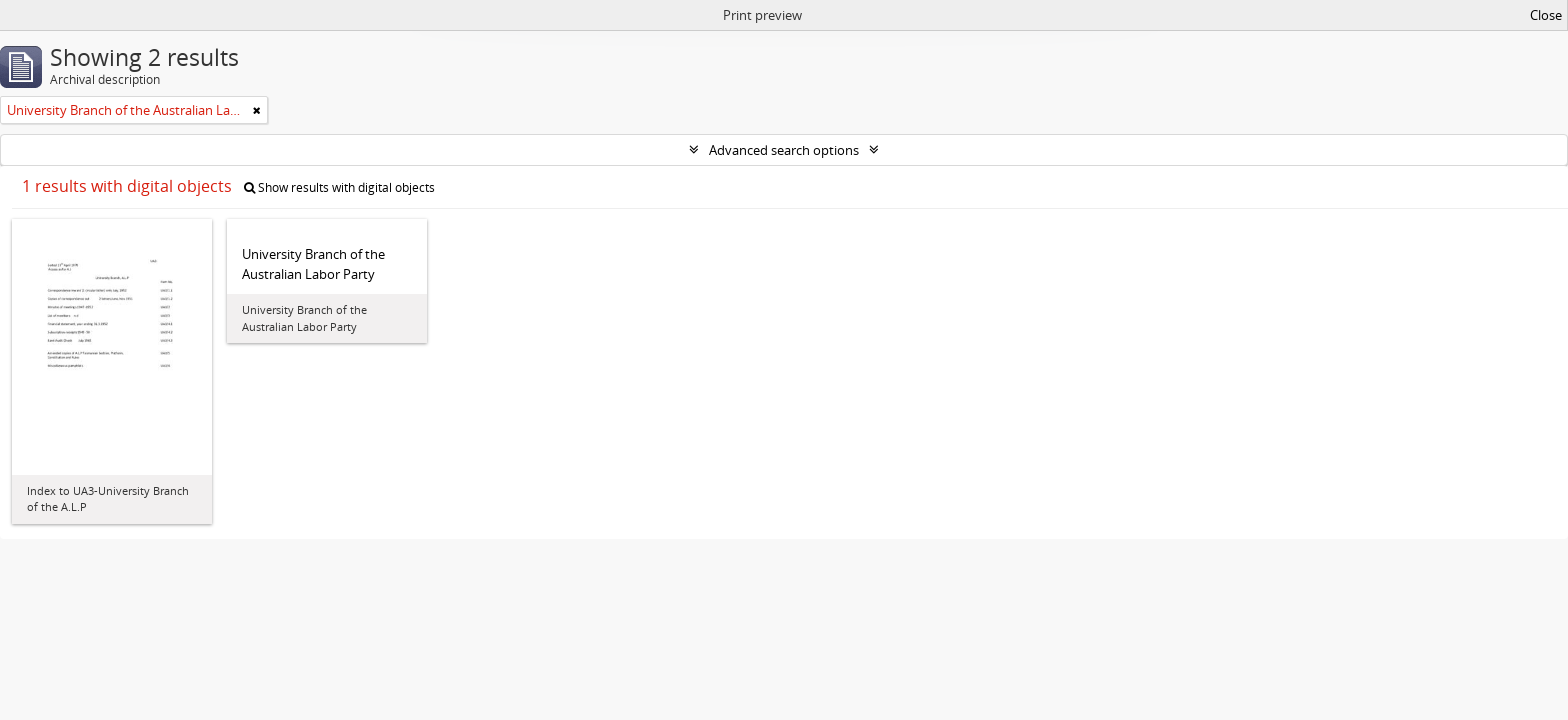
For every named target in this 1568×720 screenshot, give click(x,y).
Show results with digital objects (339, 187)
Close (1546, 15)
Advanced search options (784, 150)
